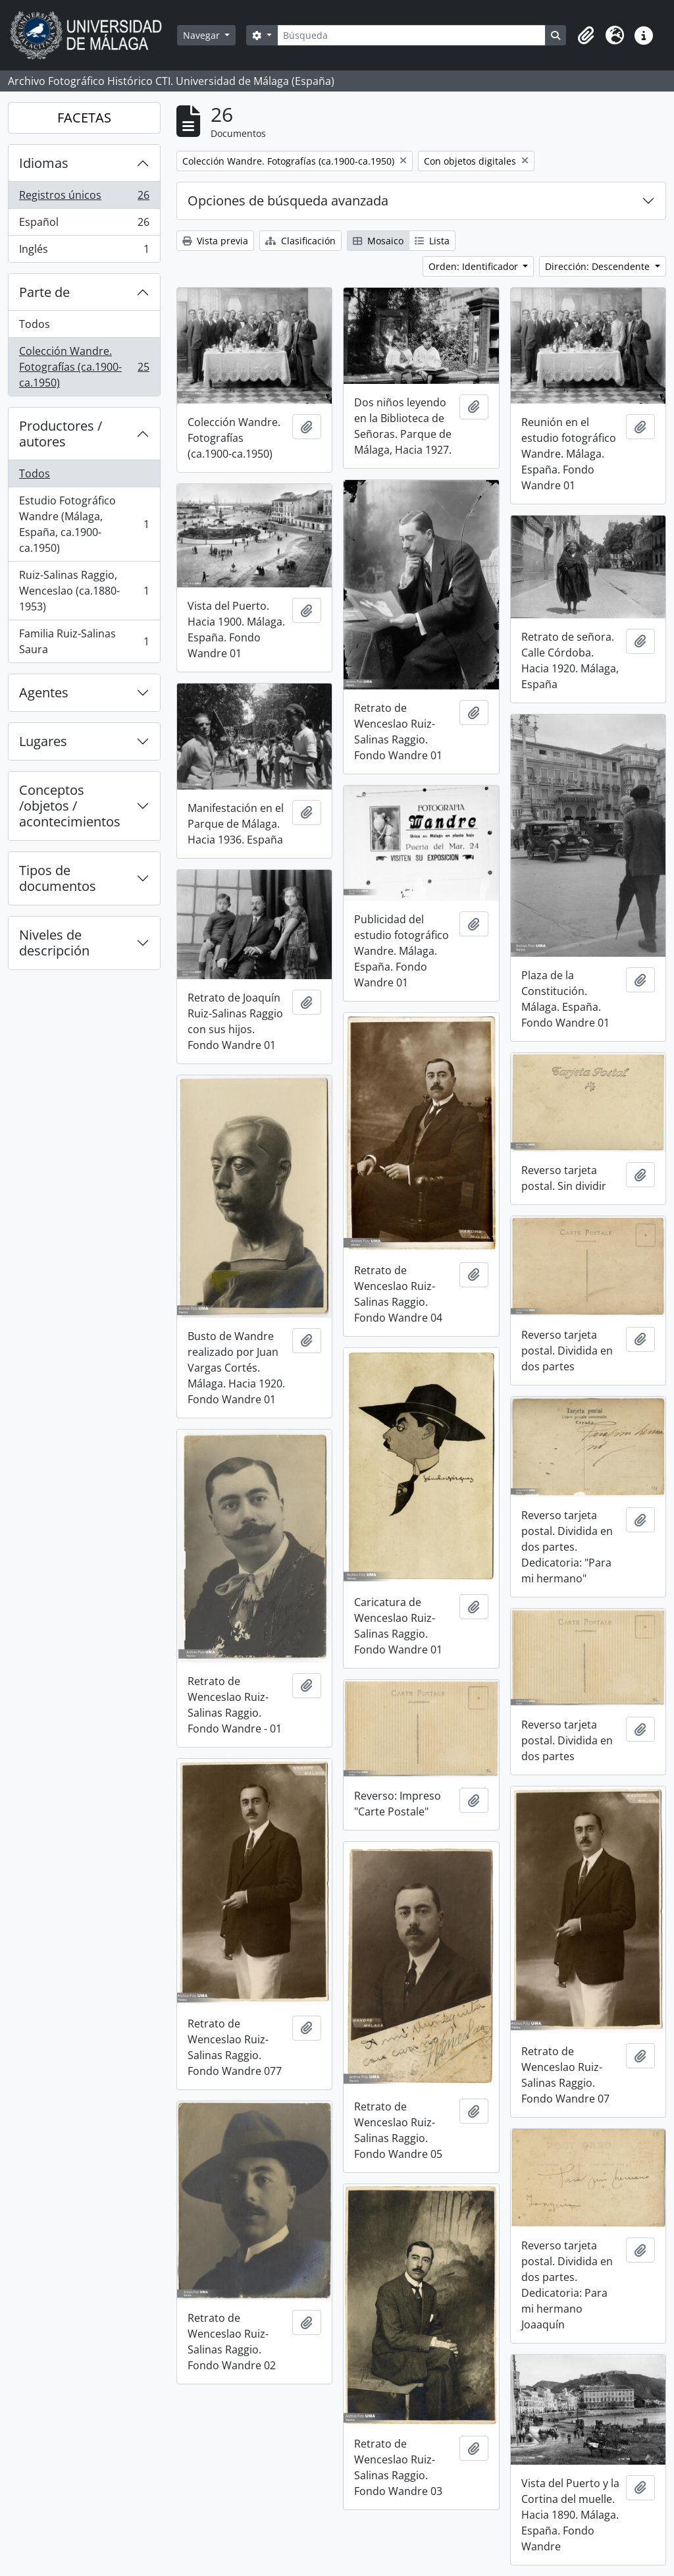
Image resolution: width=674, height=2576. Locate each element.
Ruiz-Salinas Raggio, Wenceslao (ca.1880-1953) (83, 591)
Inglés (83, 251)
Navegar (202, 35)
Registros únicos (83, 198)
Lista (432, 240)
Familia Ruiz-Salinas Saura (83, 641)
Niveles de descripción (54, 942)
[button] (585, 35)
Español (83, 225)
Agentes (43, 692)
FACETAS (84, 117)
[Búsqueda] (411, 35)
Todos (34, 324)
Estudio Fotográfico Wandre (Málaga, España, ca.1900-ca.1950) (83, 524)
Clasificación (300, 240)
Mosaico (378, 240)
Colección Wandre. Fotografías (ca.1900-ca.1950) (83, 367)
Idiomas (43, 163)
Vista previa (215, 240)
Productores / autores (60, 433)
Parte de (44, 292)
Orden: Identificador (474, 266)
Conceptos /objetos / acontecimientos (69, 805)
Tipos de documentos (57, 878)
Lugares (43, 741)
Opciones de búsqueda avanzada (288, 200)
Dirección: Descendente (598, 266)
